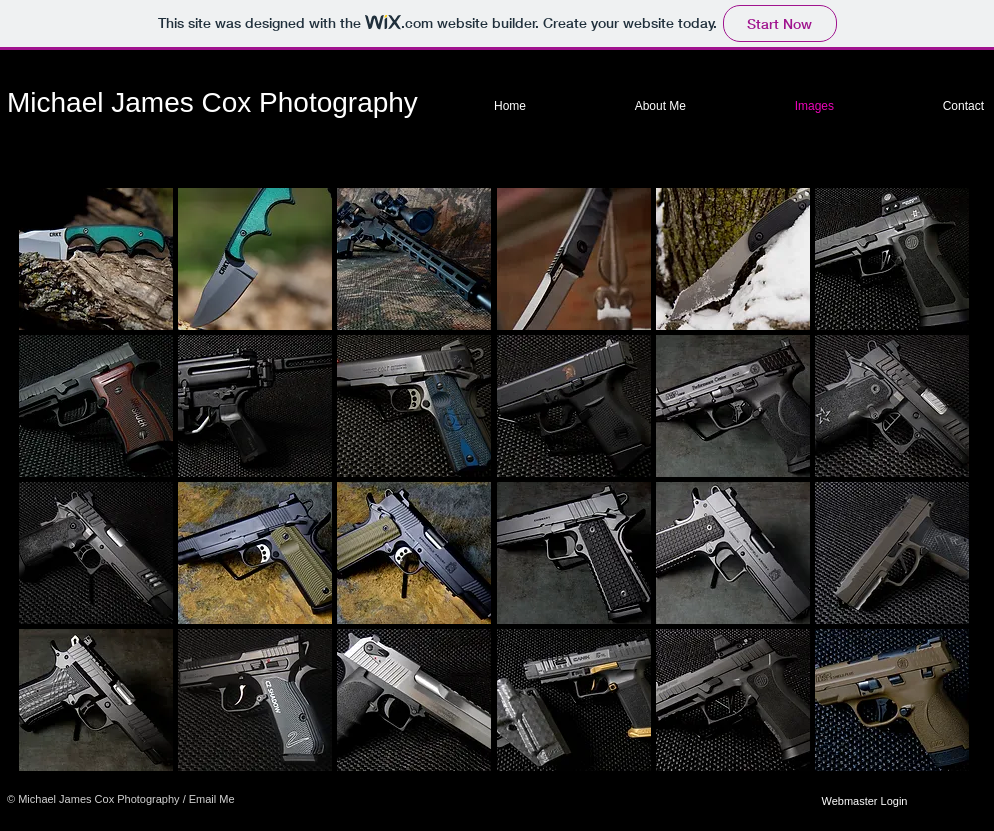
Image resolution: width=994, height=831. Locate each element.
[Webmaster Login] (864, 801)
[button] (96, 259)
